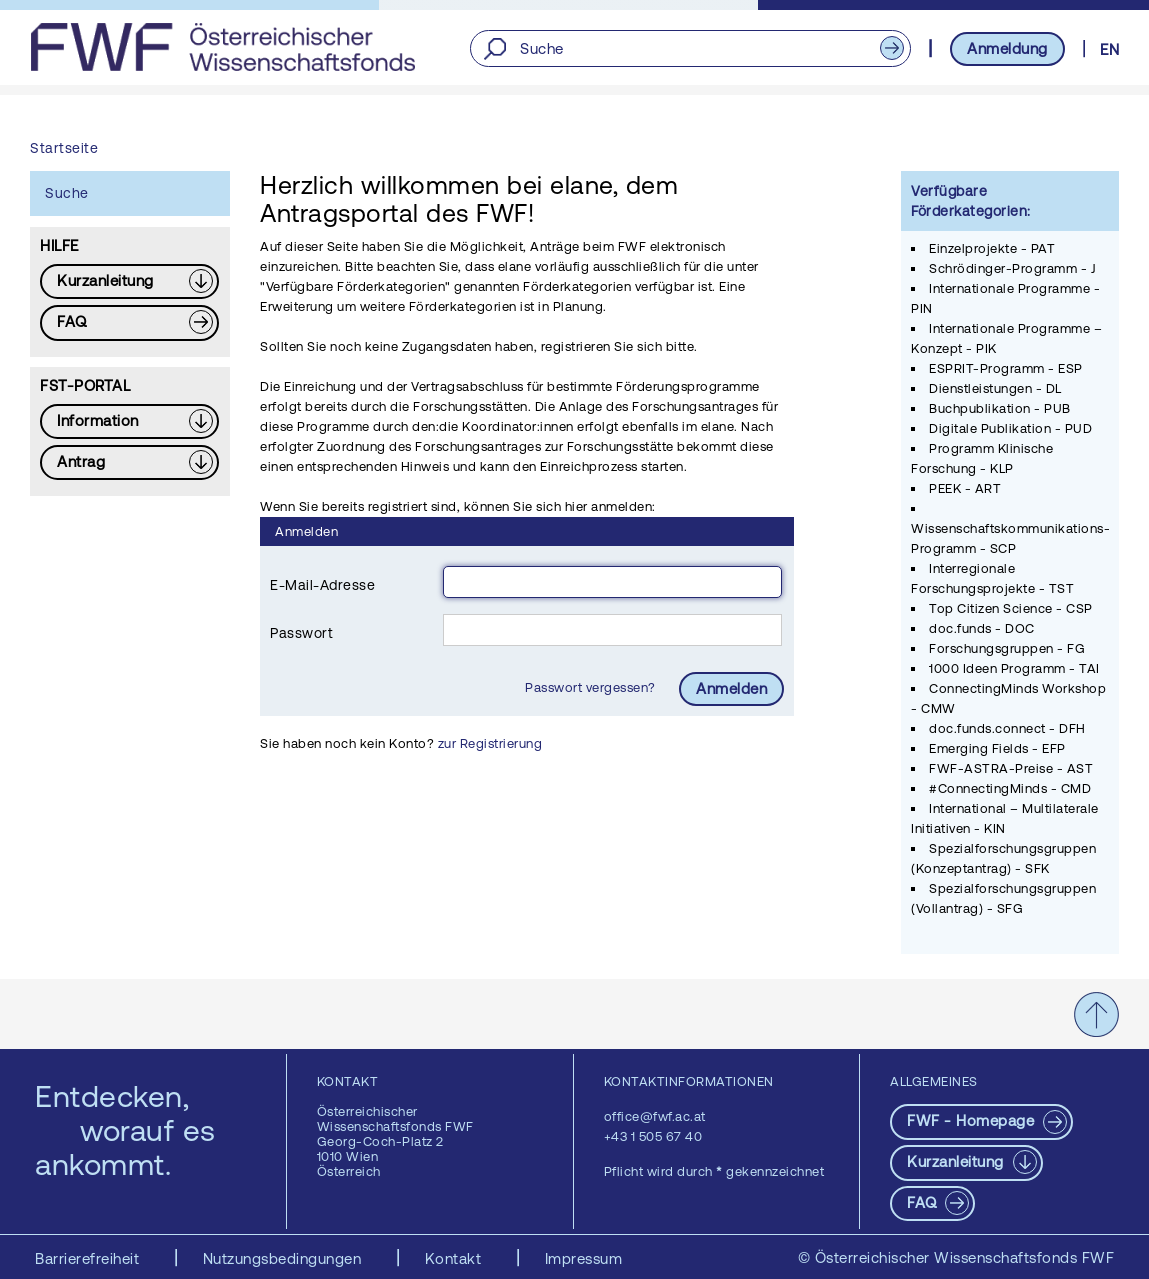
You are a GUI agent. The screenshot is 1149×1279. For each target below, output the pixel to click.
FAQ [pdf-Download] (924, 1202)
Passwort (301, 633)
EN (1109, 49)
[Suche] (690, 48)
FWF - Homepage (973, 1120)
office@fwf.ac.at (655, 1116)
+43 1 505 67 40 (653, 1136)
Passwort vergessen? (592, 687)
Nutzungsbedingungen (284, 1258)
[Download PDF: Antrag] (129, 462)
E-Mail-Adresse (322, 585)
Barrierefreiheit (89, 1258)
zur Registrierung (490, 743)
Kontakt (455, 1258)
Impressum (584, 1258)
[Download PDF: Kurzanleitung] (129, 281)
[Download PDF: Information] (129, 421)
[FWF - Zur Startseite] (222, 47)
